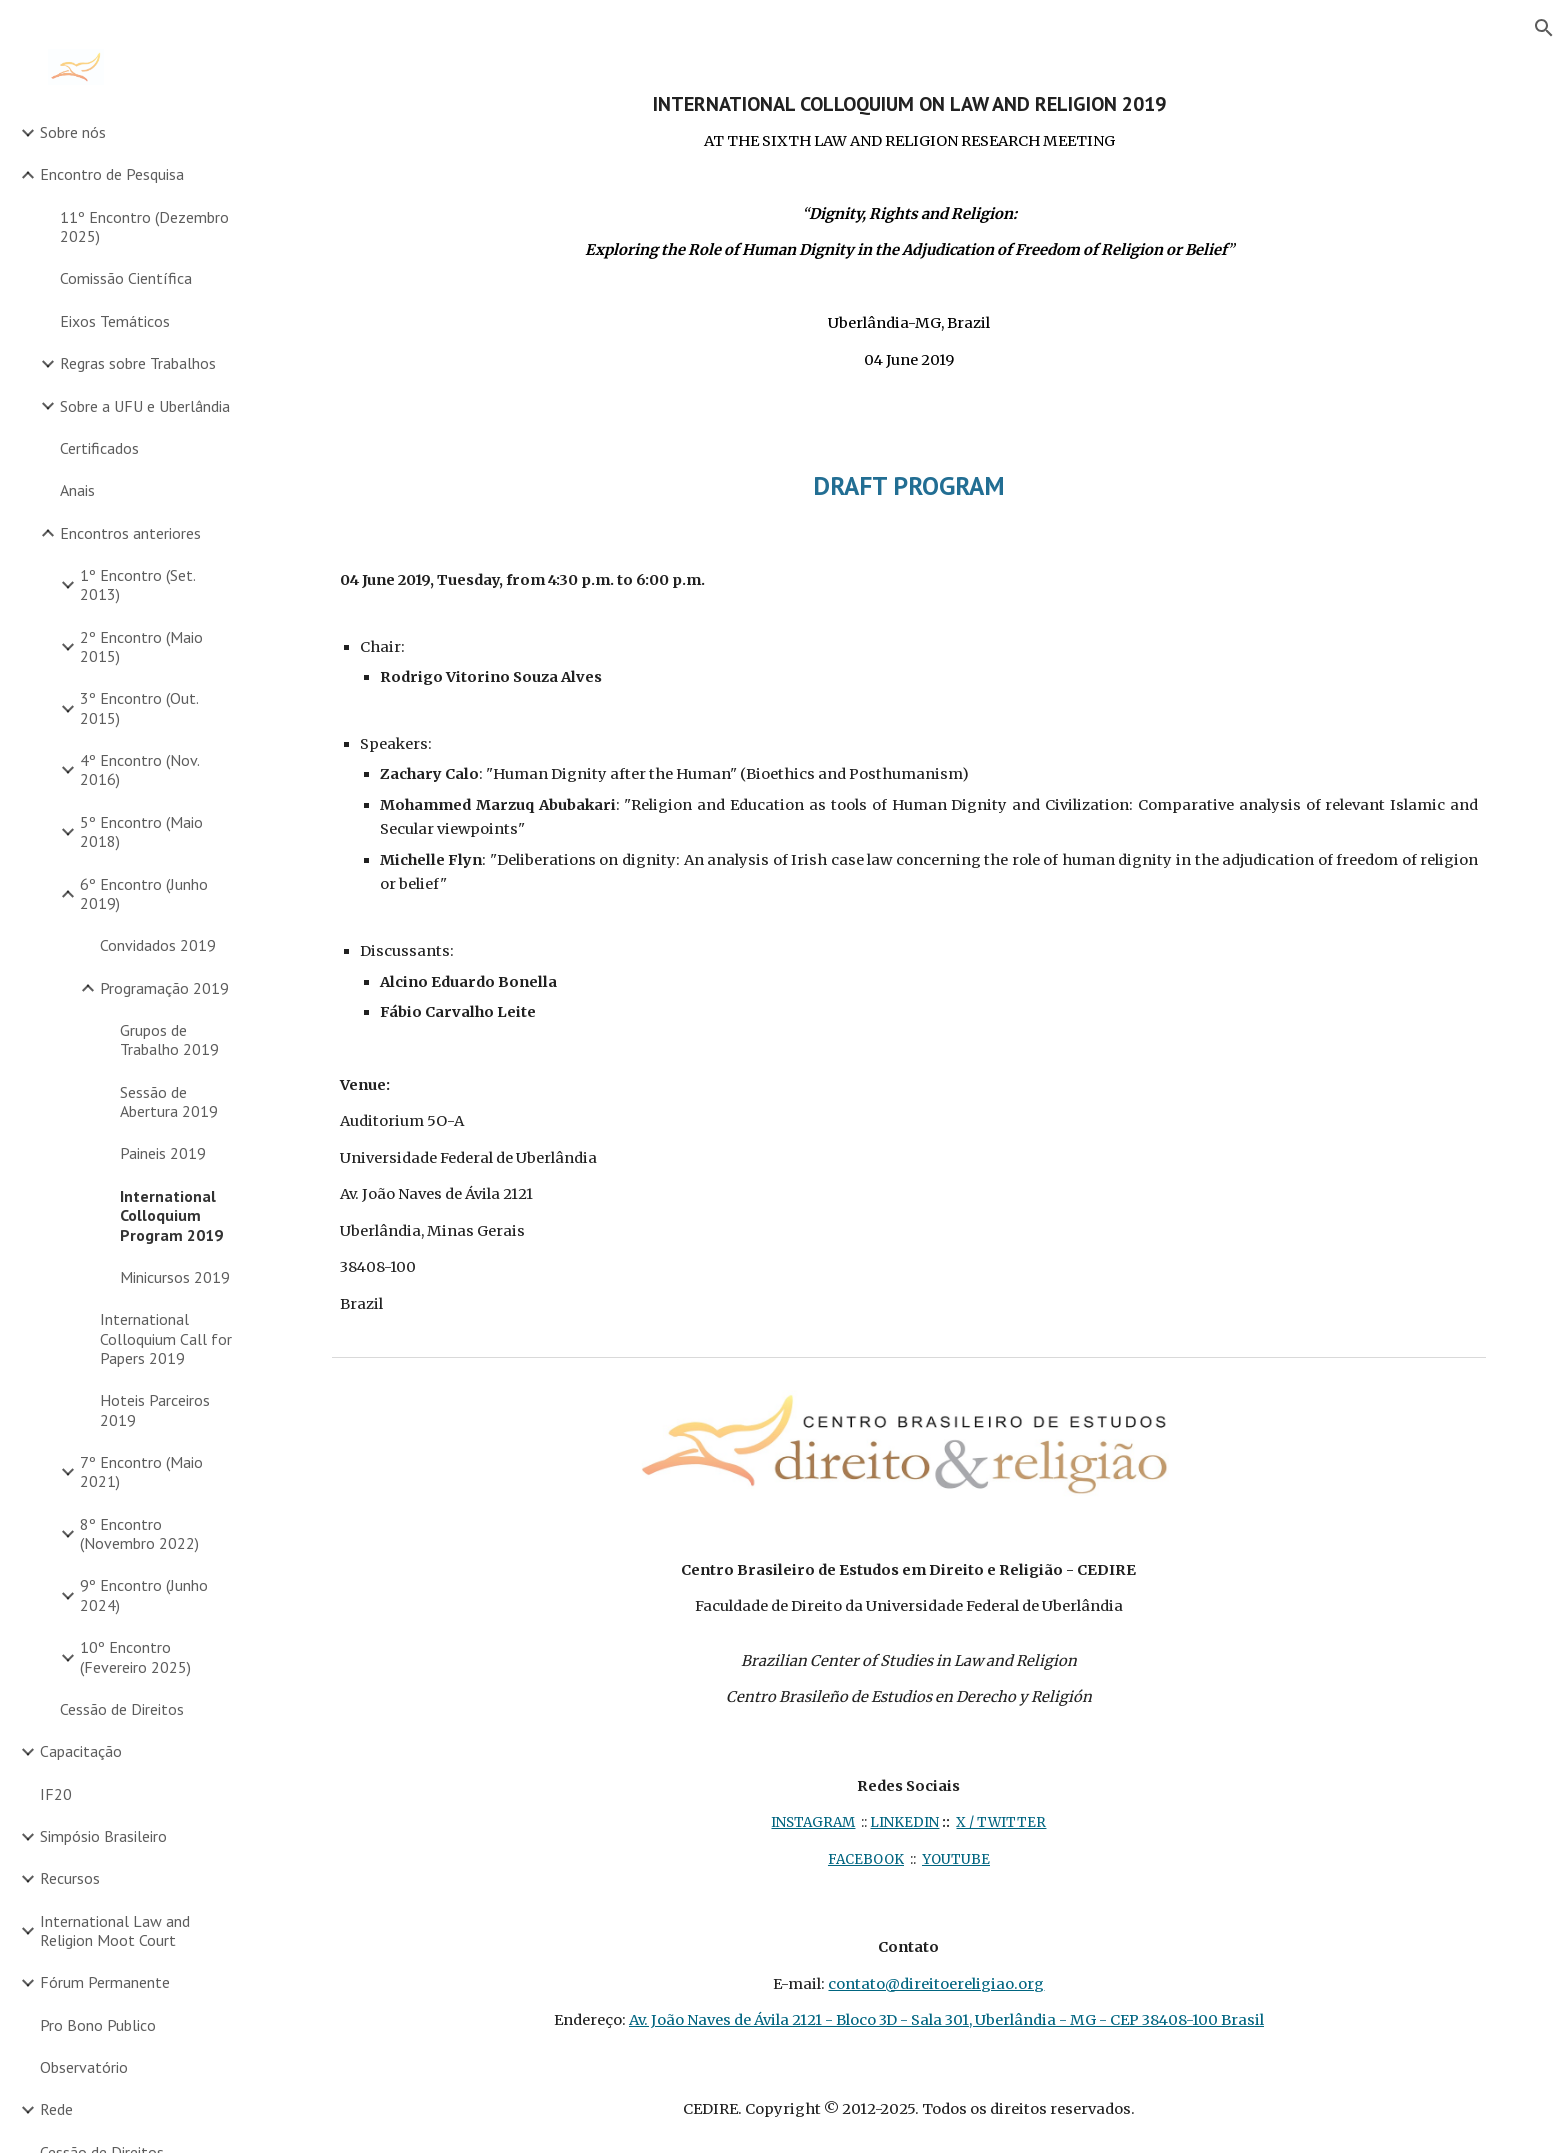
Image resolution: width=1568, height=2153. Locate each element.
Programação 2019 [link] (164, 988)
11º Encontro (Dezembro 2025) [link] (144, 226)
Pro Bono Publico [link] (98, 2025)
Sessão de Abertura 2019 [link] (169, 1101)
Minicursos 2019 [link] (175, 1277)
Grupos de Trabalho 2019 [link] (169, 1039)
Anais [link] (77, 490)
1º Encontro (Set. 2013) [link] (137, 584)
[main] (909, 232)
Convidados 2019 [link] (158, 945)
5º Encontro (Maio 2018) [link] (141, 831)
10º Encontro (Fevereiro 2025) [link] (135, 1656)
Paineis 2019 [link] (163, 1153)
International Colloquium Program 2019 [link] (171, 1215)
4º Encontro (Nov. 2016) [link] (139, 769)
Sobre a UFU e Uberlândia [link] (145, 406)
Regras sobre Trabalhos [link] (138, 363)
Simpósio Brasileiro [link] (103, 1836)
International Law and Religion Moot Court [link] (115, 1930)
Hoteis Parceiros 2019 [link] (155, 1409)
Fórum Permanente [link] (105, 1982)
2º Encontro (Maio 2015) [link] (141, 646)
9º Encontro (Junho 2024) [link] (144, 1594)
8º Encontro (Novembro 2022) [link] (139, 1533)
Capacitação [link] (81, 1751)
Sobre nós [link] (73, 132)
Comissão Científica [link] (126, 278)
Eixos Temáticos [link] (115, 321)
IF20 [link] (56, 1794)
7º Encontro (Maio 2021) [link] (141, 1471)
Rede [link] (56, 2109)
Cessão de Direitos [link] (122, 1709)
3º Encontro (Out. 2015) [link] (139, 707)
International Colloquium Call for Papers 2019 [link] (166, 1338)
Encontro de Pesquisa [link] (112, 174)
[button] (1544, 28)
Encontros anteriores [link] (130, 533)
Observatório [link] (84, 2067)
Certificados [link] (99, 448)
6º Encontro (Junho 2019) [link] (144, 893)
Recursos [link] (70, 1878)
